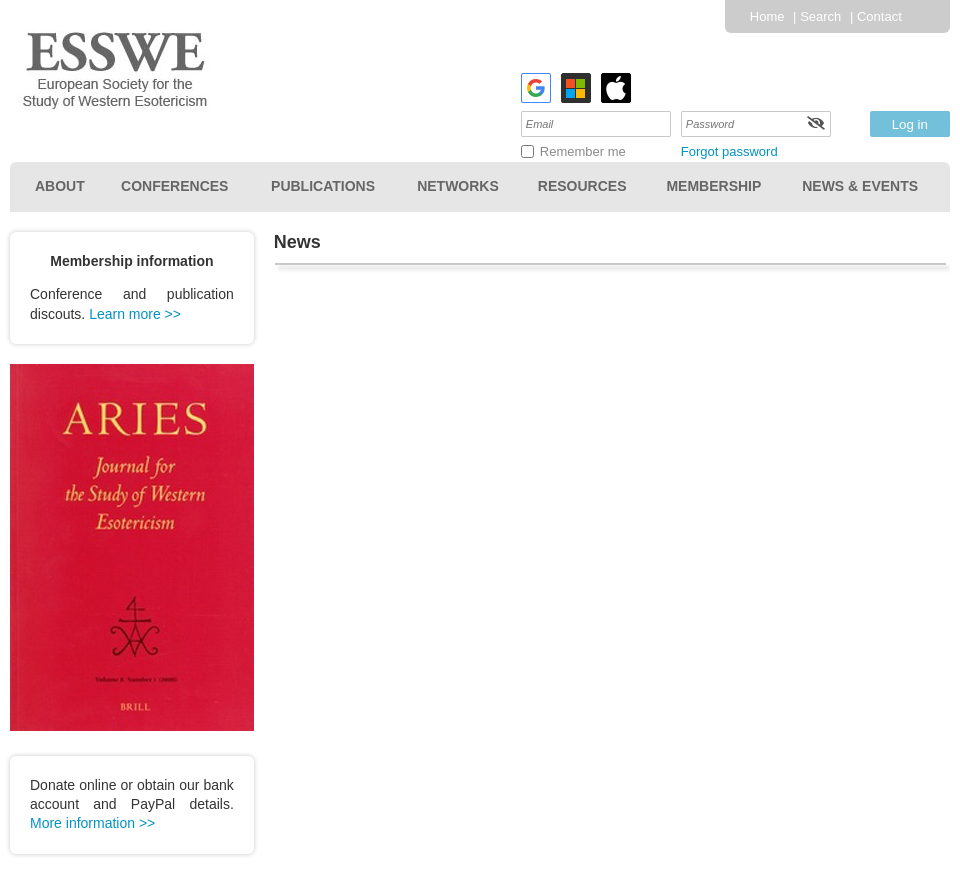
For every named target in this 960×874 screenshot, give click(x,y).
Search (820, 16)
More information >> (92, 823)
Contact (879, 16)
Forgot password (729, 151)
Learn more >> (135, 314)
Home (767, 16)
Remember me (583, 151)
